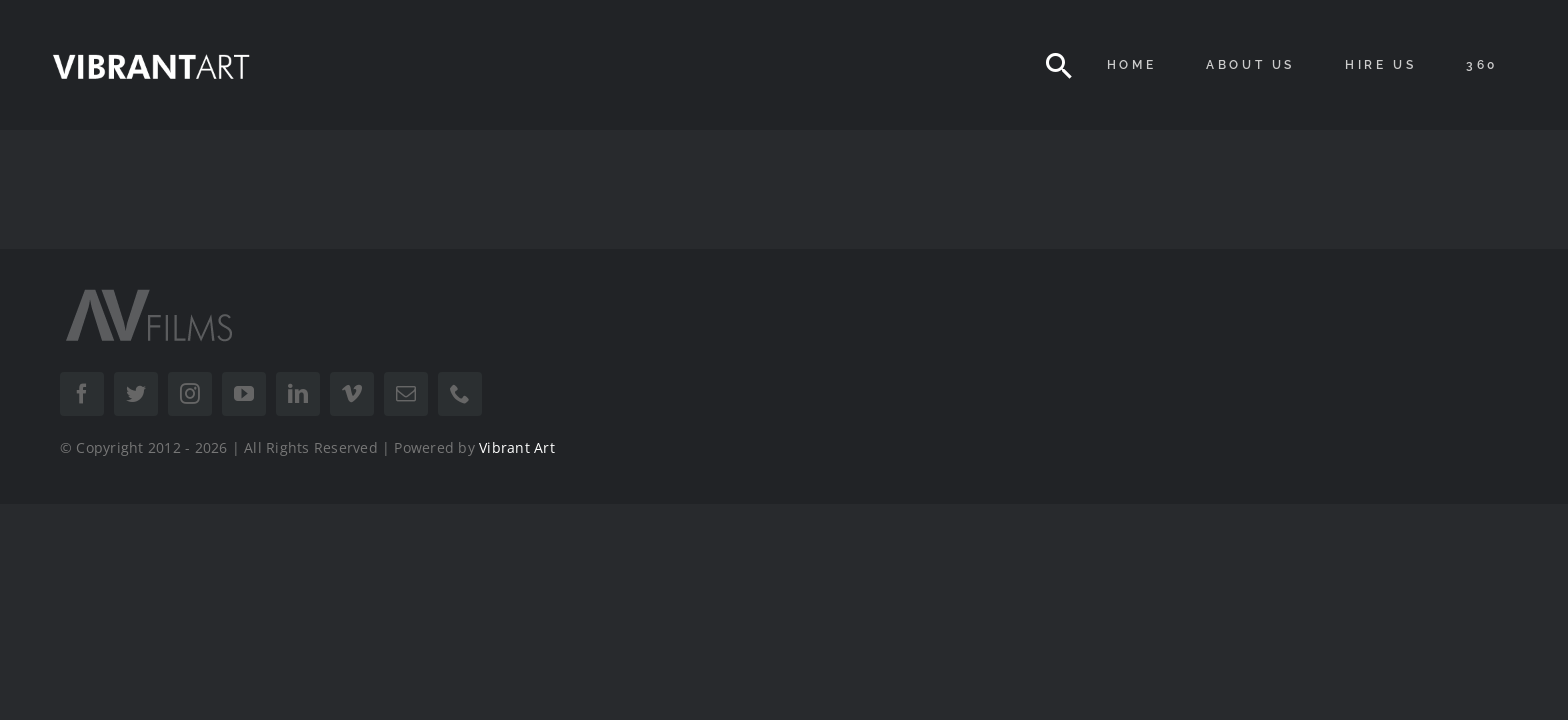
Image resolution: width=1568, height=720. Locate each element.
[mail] (406, 394)
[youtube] (244, 394)
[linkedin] (298, 394)
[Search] (1059, 65)
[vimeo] (352, 394)
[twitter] (136, 394)
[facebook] (82, 394)
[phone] (460, 394)
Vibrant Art (517, 447)
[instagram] (190, 394)
